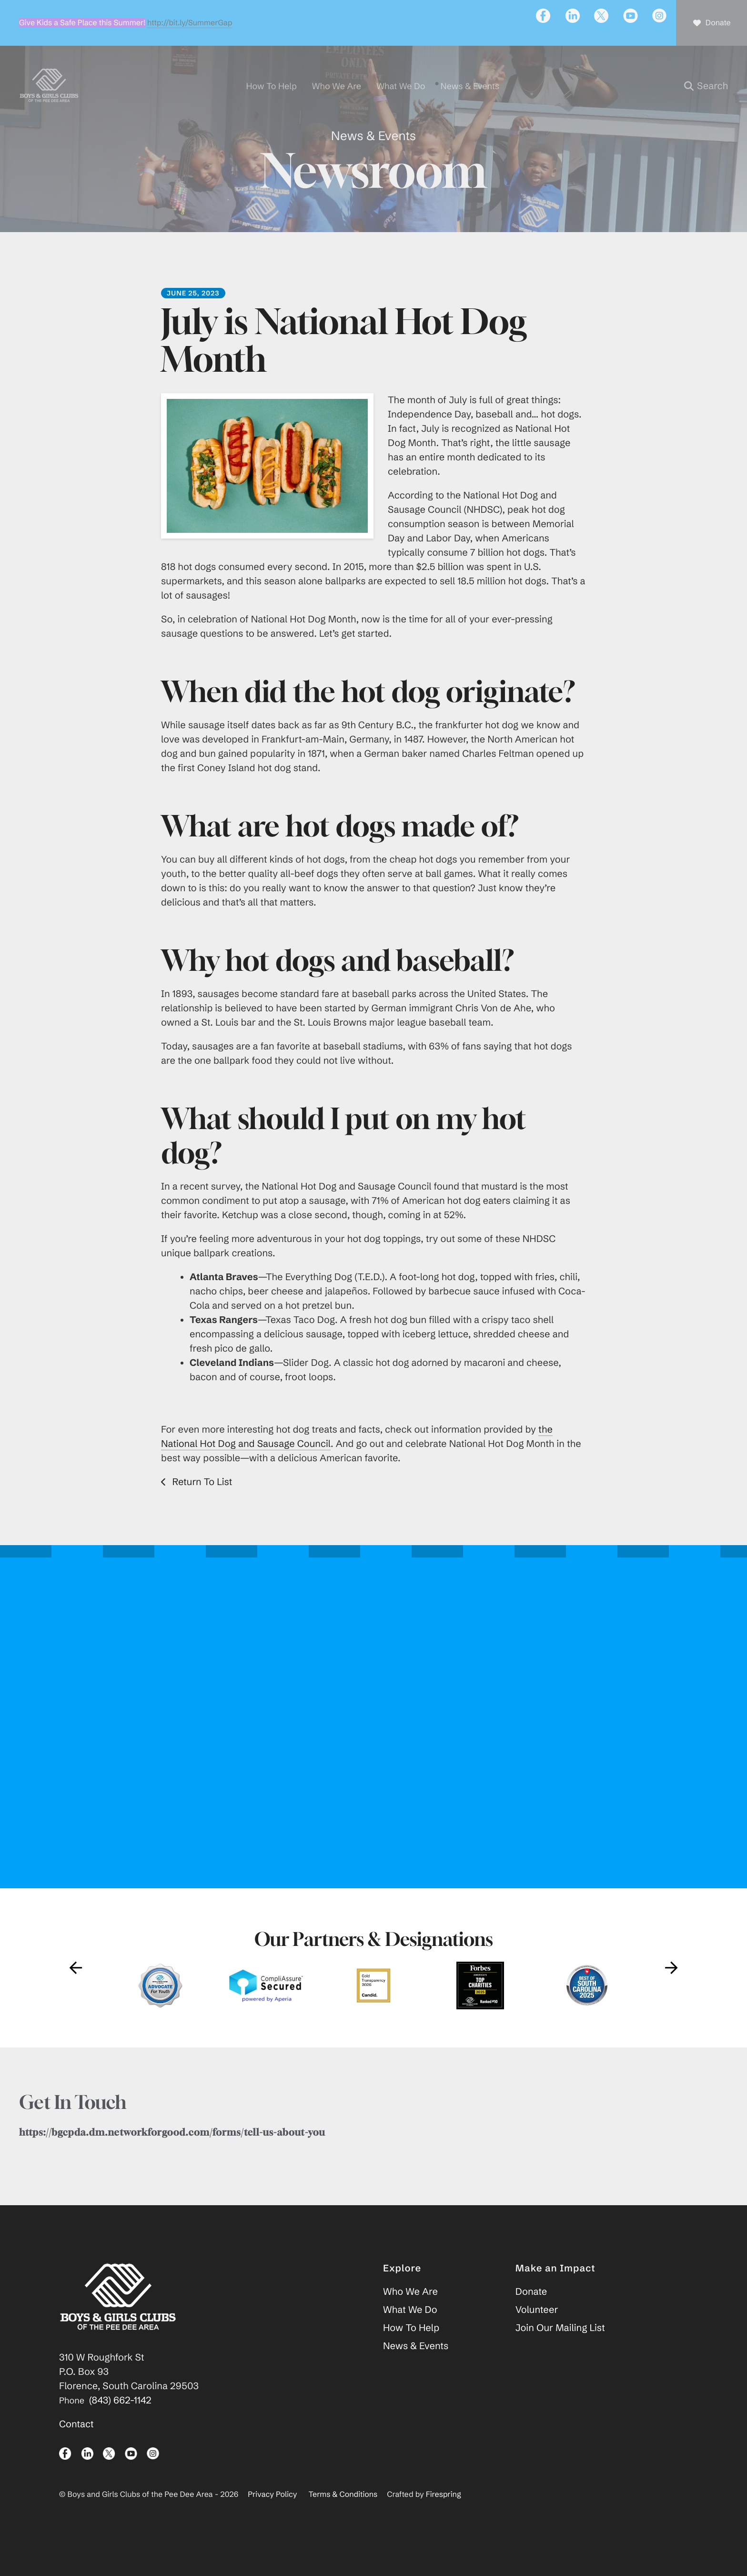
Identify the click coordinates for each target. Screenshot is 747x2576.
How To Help (411, 2348)
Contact (76, 2444)
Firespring (443, 2514)
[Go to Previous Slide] (75, 1987)
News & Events (415, 2366)
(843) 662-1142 (120, 2420)
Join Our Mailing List (560, 2348)
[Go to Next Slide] (671, 1987)
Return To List (201, 1501)
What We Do (410, 2330)
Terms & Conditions (343, 2514)
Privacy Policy (272, 2514)
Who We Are (410, 2312)
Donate (531, 2312)
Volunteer (536, 2330)
